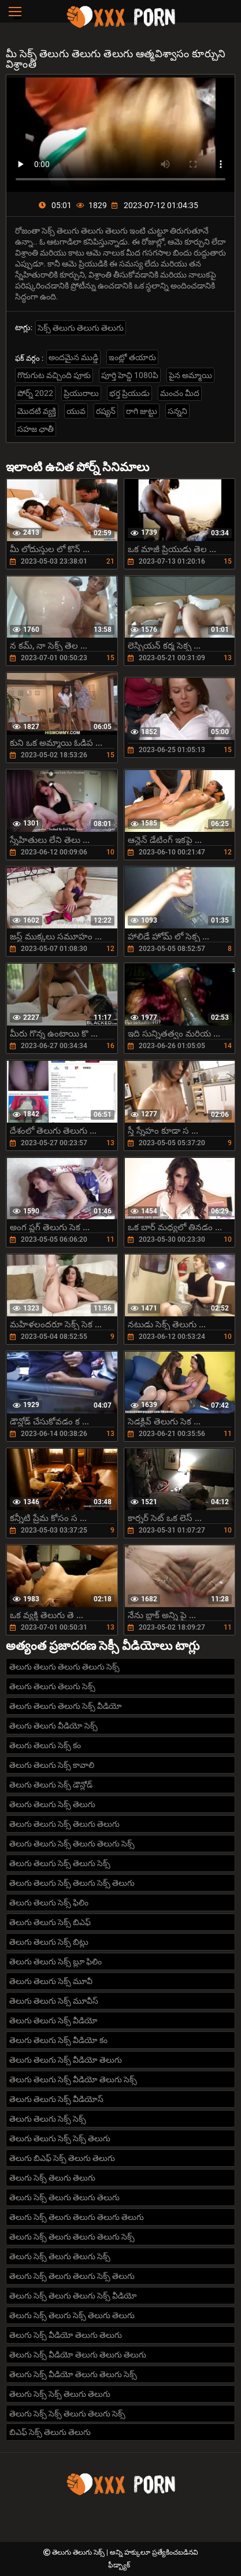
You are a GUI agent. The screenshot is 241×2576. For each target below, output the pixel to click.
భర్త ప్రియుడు (129, 393)
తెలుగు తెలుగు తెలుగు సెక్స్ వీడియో (65, 1706)
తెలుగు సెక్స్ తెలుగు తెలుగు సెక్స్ (59, 2256)
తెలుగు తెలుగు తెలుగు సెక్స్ (52, 1686)
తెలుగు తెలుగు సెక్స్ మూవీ (50, 1981)
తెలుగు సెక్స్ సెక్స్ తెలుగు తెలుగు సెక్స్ (67, 2413)
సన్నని (177, 411)
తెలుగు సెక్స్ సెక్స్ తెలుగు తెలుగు (59, 2394)
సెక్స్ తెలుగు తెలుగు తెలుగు (81, 327)
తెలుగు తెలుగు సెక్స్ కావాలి (51, 1765)
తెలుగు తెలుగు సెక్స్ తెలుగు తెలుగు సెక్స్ (72, 1843)
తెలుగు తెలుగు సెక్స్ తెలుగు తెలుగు (64, 1824)
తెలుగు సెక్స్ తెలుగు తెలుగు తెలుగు (64, 2197)
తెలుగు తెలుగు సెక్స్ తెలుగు (52, 1804)
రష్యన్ (106, 411)
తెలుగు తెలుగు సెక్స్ (79, 2552)
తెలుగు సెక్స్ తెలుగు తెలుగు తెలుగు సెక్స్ (72, 2236)
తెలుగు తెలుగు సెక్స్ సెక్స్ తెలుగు (59, 2138)
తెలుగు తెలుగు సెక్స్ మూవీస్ (53, 2000)
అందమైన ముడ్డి (73, 357)
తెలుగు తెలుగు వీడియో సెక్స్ (53, 1725)
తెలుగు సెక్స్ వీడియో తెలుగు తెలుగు (65, 2335)
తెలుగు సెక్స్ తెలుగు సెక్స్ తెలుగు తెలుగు (72, 2315)
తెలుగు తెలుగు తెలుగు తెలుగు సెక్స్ (64, 1666)
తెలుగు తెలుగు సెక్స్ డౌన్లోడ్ (50, 1784)
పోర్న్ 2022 (35, 393)
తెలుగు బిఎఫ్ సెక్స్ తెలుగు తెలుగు (62, 2158)
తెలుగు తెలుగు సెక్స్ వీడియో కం (58, 2040)
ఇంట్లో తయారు (132, 357)
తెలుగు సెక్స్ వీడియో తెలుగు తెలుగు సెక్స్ (73, 2374)
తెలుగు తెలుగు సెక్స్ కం (45, 1745)
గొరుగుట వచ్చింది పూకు (54, 375)
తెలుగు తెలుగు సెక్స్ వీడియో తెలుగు (65, 2059)
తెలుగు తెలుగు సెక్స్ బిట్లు (48, 1941)
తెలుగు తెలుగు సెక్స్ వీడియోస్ (56, 2099)
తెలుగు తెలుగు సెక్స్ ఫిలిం (48, 1902)
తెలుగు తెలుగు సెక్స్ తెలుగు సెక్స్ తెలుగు (72, 1882)
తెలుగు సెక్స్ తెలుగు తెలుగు (52, 2177)
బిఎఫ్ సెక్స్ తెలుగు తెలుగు (50, 2432)
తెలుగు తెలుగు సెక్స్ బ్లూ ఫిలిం (55, 1961)
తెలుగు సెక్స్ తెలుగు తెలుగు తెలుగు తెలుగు (76, 2217)
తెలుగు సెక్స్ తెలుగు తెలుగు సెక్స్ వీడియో (73, 2295)
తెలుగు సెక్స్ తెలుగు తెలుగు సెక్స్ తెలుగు (72, 2276)
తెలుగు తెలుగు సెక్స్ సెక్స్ (47, 2118)
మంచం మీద (179, 393)
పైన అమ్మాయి (190, 375)
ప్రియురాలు (81, 393)
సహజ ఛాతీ (35, 429)
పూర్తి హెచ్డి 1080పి (129, 375)
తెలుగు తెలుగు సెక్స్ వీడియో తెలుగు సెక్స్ (73, 2079)
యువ (76, 411)
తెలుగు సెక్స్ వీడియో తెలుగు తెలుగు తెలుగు (77, 2354)
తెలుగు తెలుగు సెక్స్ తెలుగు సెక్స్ (59, 1863)
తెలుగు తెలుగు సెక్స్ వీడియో (53, 2020)
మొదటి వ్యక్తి (36, 411)
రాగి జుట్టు (141, 411)
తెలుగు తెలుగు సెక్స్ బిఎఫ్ (50, 1922)
